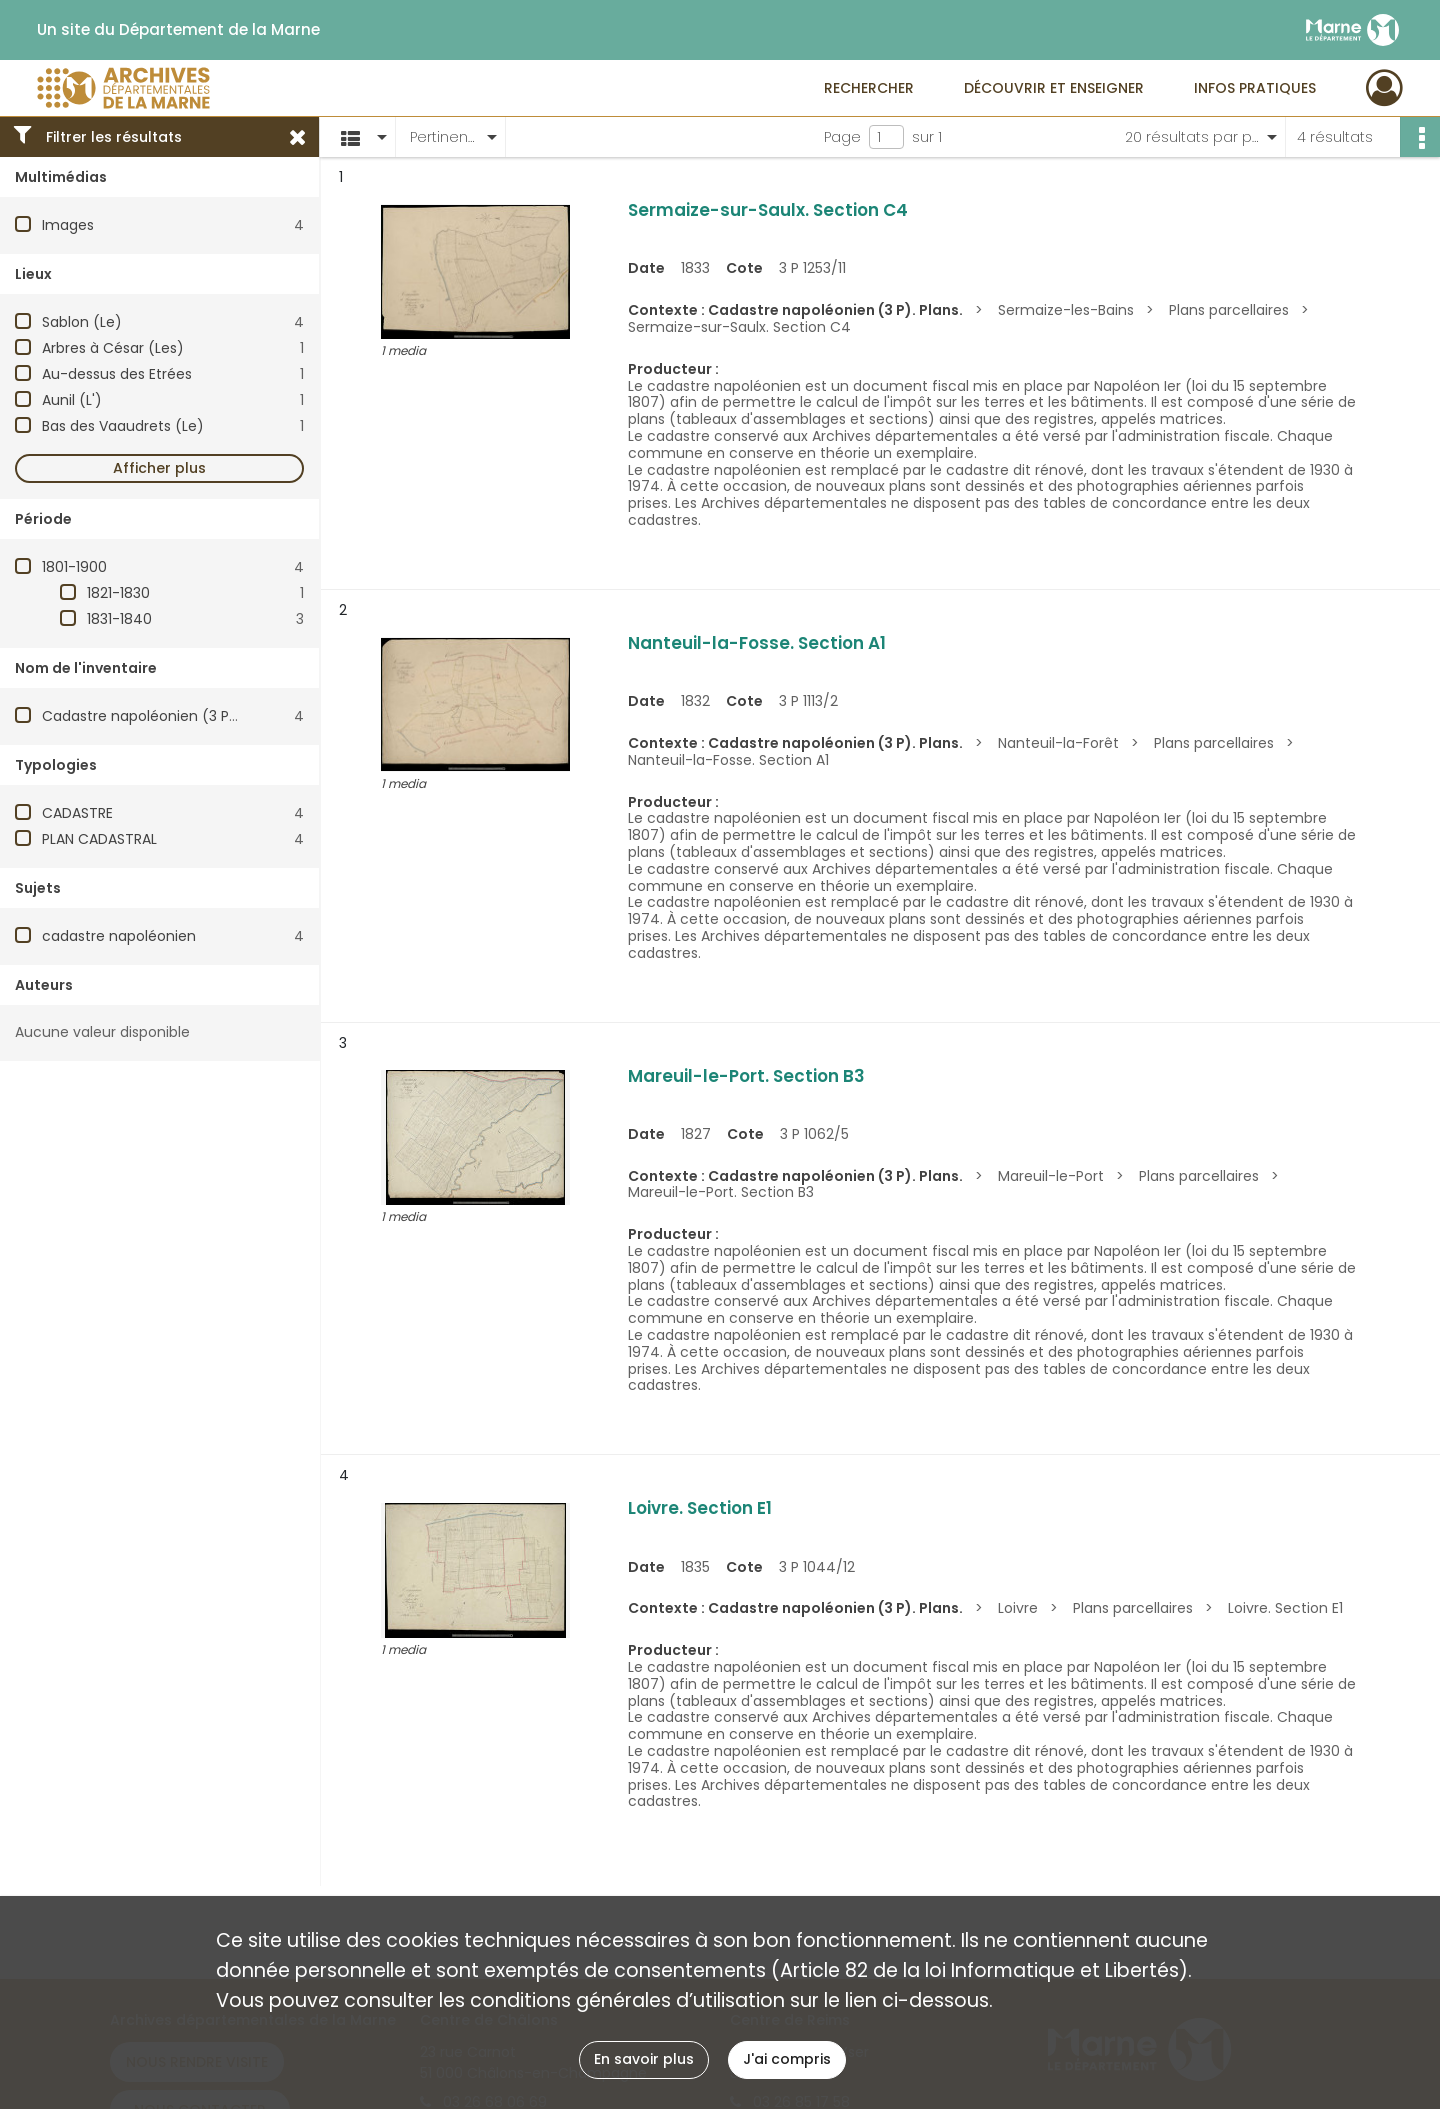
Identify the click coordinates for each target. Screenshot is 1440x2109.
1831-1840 (119, 619)
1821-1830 (118, 593)
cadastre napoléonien (119, 936)
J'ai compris (787, 2059)
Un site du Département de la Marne (178, 30)
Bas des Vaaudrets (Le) (123, 426)
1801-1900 (74, 567)
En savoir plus (644, 2059)
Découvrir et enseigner (1054, 88)
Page (842, 137)
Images (68, 225)
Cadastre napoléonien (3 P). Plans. (162, 716)
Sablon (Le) (82, 322)
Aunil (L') (72, 400)
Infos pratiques (1255, 88)
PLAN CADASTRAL (99, 839)
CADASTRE (77, 813)
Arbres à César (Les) (113, 348)
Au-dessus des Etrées (117, 374)
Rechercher (869, 88)
